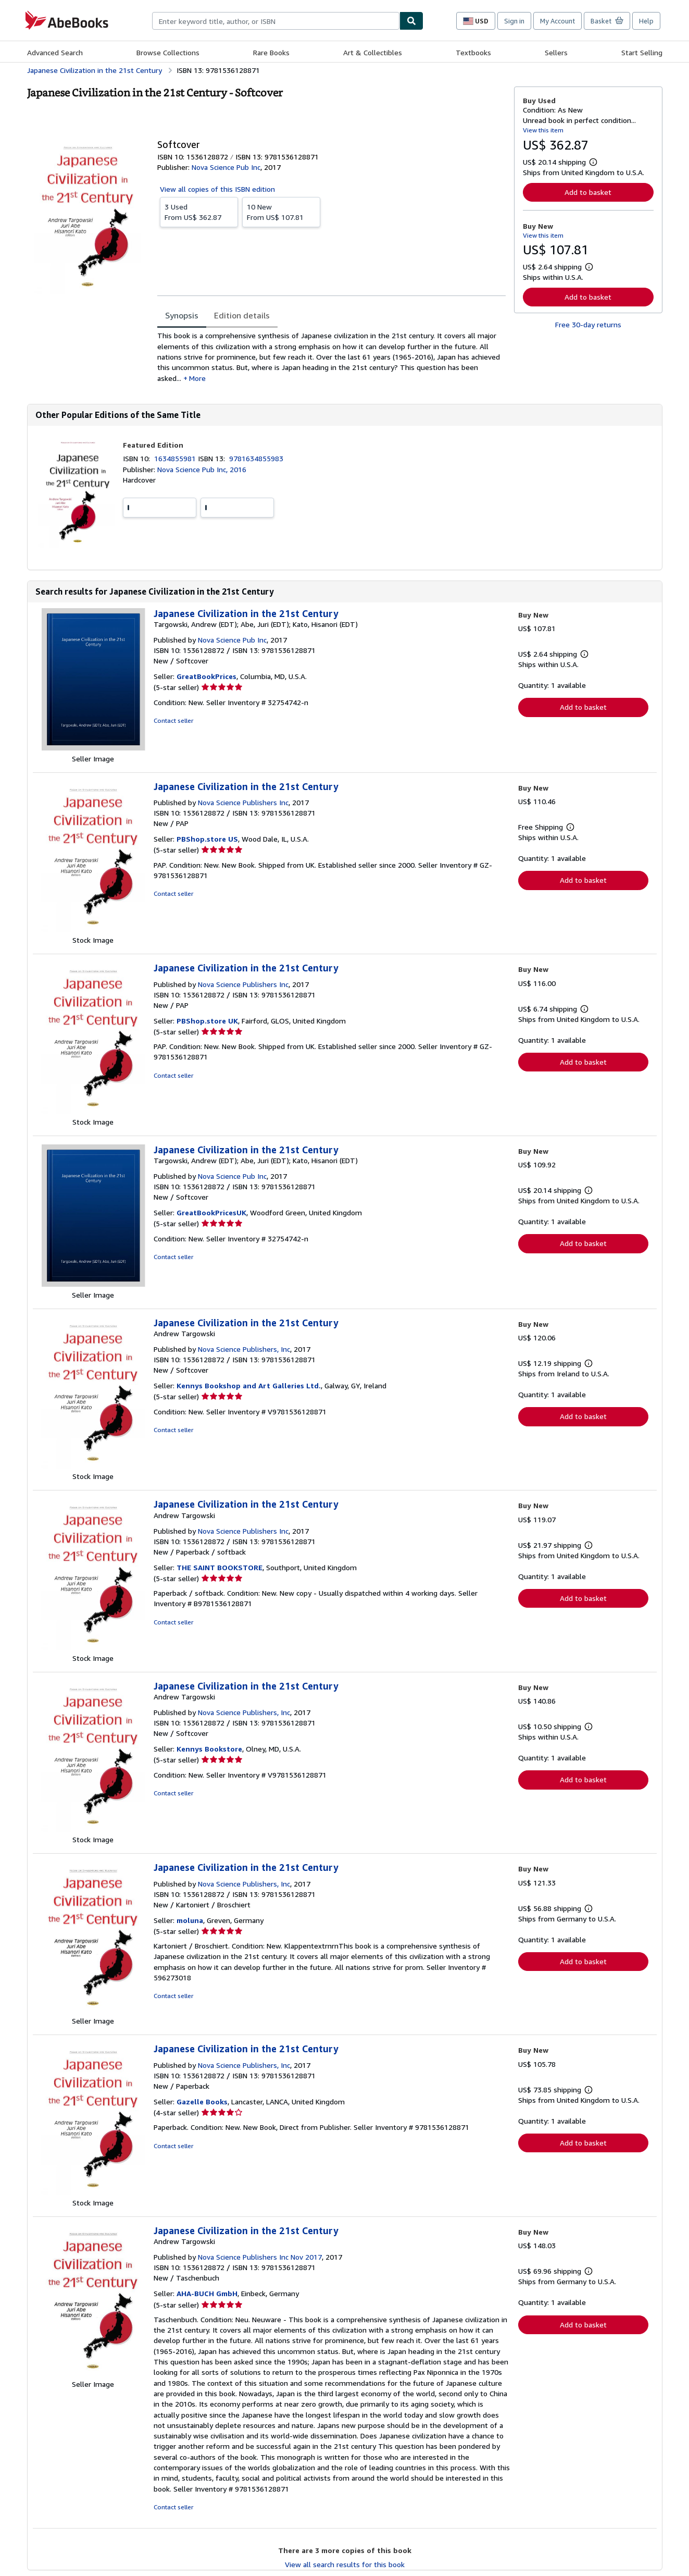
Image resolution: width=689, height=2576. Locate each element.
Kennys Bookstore (209, 1748)
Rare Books (271, 52)
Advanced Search (55, 52)
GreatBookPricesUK (211, 1212)
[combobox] (275, 21)
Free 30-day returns (588, 324)
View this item (543, 130)
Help (646, 21)
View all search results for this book (345, 2564)
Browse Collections (167, 52)
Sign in (514, 21)
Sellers (556, 52)
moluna (190, 1920)
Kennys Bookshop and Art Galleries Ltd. (249, 1385)
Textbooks (473, 52)
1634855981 (176, 458)
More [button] (197, 378)
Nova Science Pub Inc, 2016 (201, 469)
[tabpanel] (331, 356)
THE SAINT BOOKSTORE (219, 1567)
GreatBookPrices (206, 676)
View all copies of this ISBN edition (217, 188)
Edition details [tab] (242, 315)
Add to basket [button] (588, 192)
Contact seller (173, 720)
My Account (557, 21)
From (199, 211)
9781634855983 (256, 458)
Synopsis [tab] (181, 315)
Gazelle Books (202, 2101)
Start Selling (641, 52)
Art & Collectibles (372, 52)
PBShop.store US (207, 838)
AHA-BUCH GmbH (207, 2293)
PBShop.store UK (207, 1020)
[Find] (411, 21)
